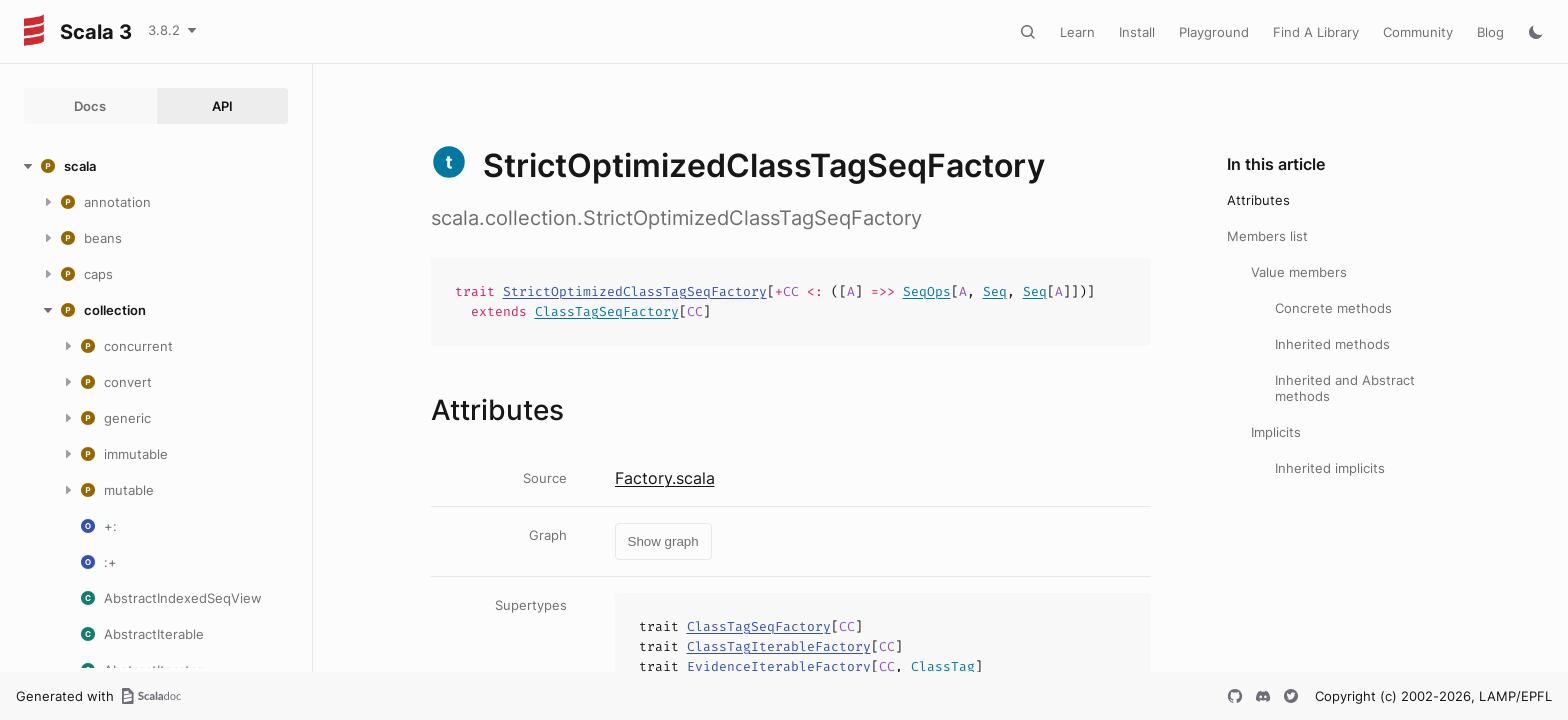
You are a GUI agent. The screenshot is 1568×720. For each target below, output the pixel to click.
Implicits (1276, 432)
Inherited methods (1332, 344)
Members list (1267, 236)
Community (1418, 32)
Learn (1077, 32)
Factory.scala (665, 478)
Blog (1490, 32)
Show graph (663, 541)
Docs (90, 106)
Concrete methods (1333, 308)
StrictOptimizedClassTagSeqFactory (635, 291)
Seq (995, 291)
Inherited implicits (1330, 468)
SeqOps (927, 291)
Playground (1214, 32)
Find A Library (1316, 32)
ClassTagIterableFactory (779, 646)
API (222, 106)
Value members (1299, 272)
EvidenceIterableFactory (779, 666)
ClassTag (943, 666)
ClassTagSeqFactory (607, 311)
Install (1137, 32)
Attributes (1258, 200)
